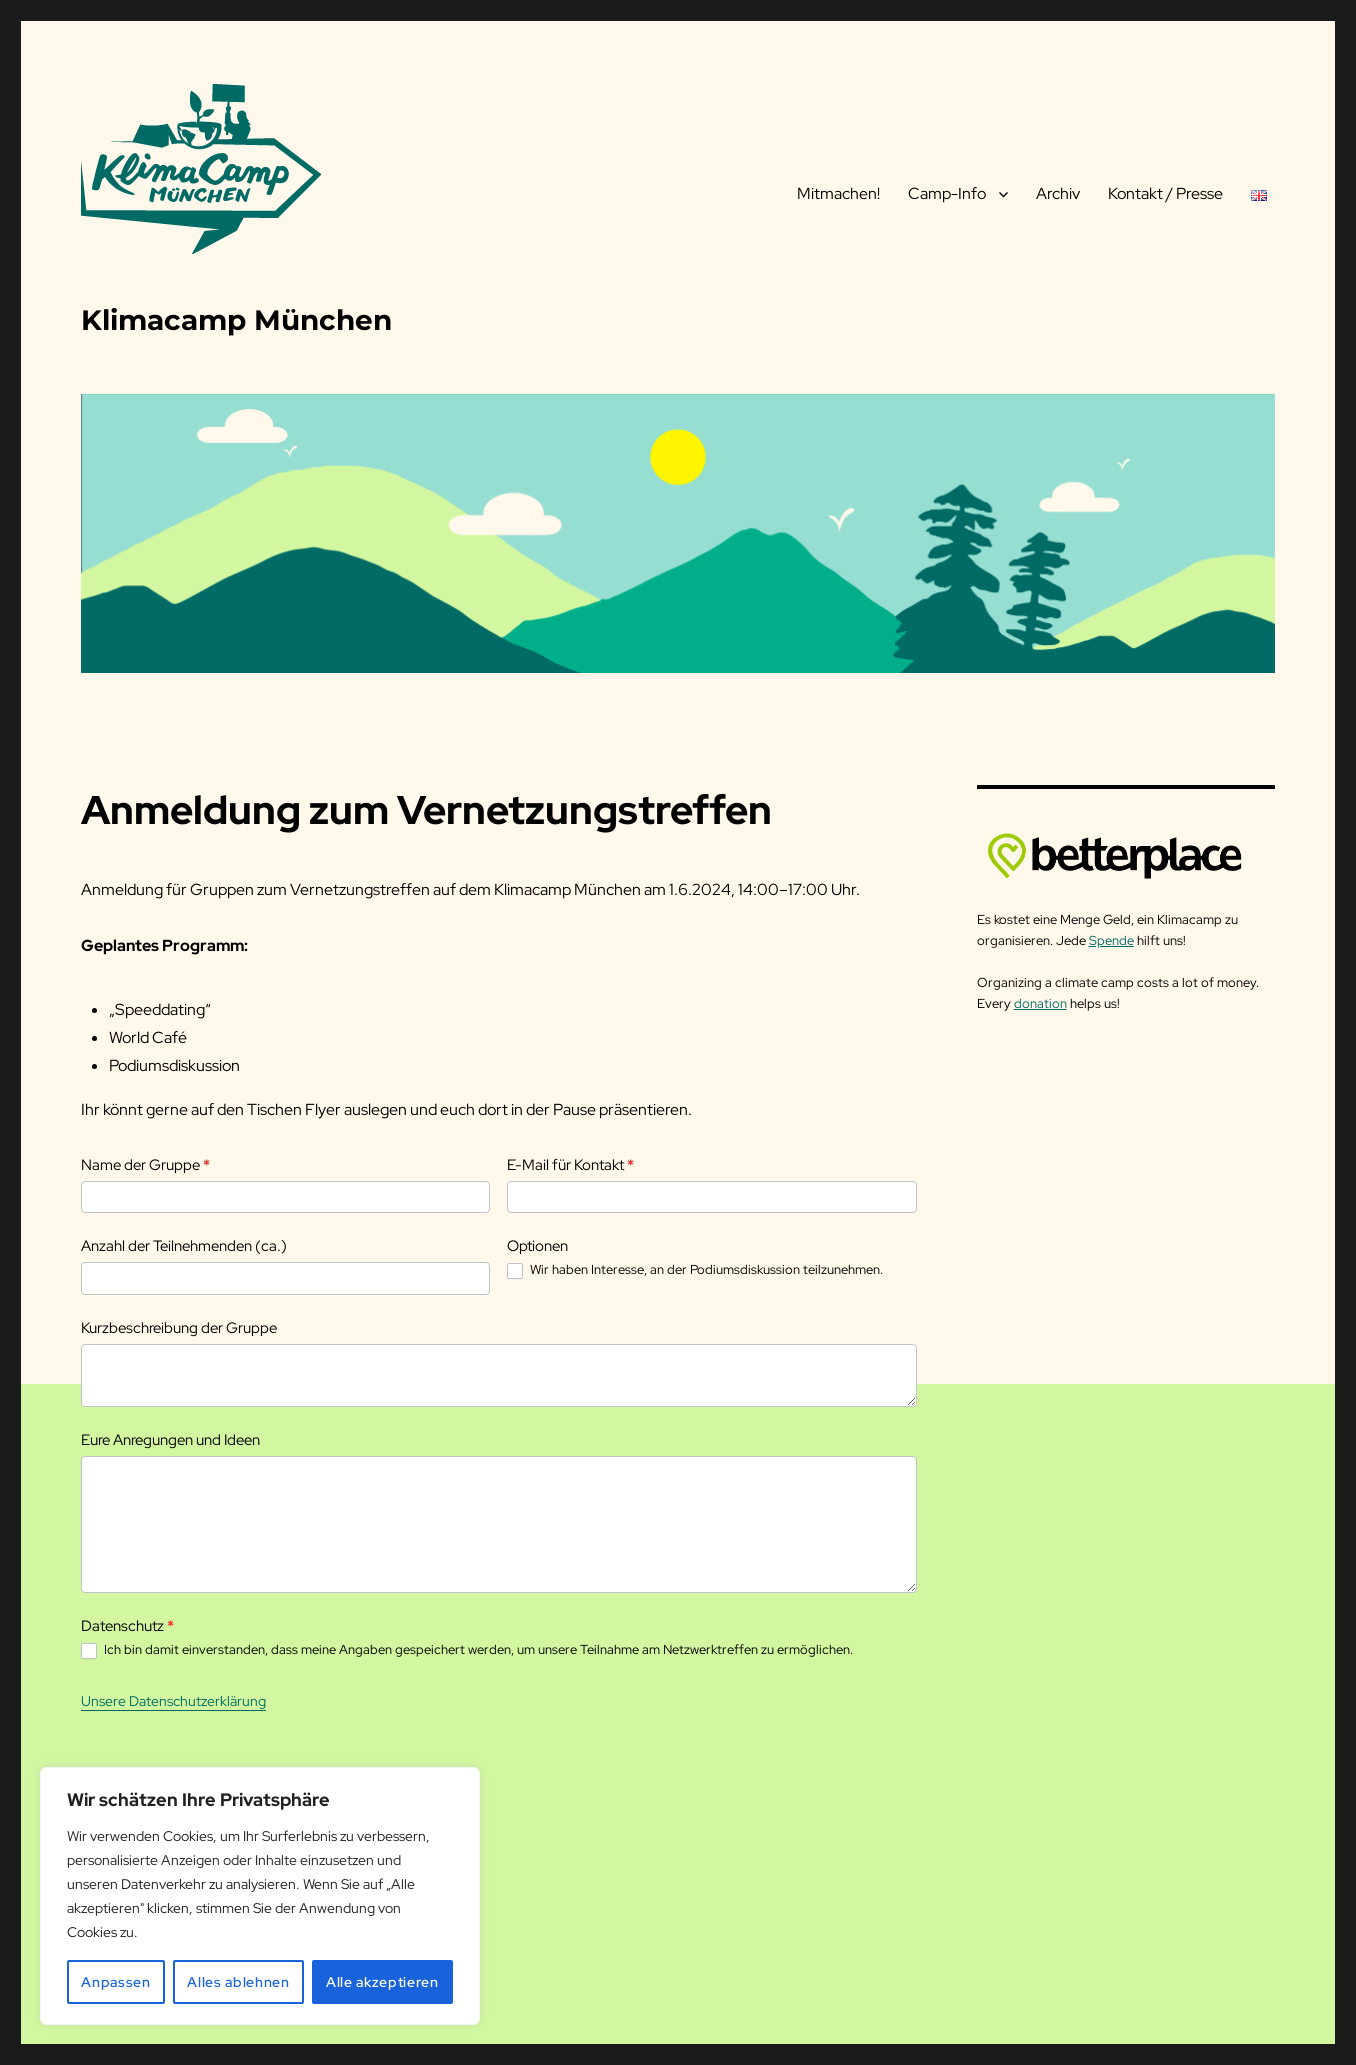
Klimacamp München (236, 320)
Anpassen (115, 1982)
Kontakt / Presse (1165, 193)
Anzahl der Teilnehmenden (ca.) (184, 1246)
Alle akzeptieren (382, 1982)
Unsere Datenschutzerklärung (173, 1701)
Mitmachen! (838, 193)
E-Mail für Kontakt (570, 1165)
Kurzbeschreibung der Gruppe (179, 1328)
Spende (1111, 940)
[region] (260, 1896)
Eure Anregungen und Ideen (170, 1440)
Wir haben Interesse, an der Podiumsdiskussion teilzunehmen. (695, 1270)
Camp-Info (947, 193)
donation (1040, 1003)
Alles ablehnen (238, 1982)
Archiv (1058, 193)
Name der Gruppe (145, 1165)
